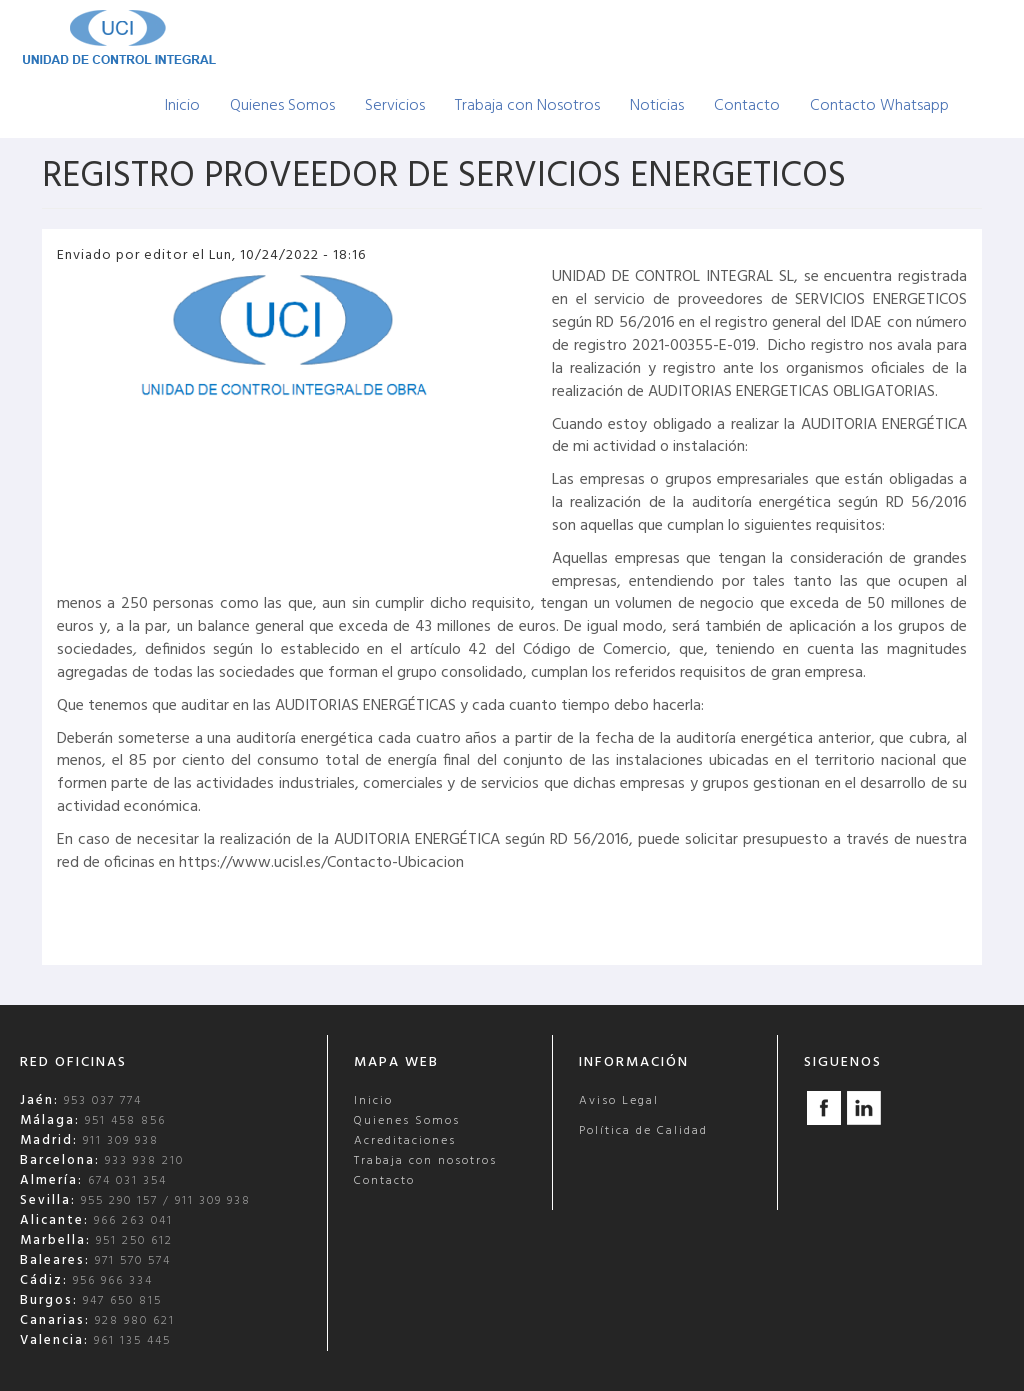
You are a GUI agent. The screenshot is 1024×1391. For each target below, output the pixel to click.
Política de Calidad (643, 1131)
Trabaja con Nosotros (527, 106)
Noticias (657, 106)
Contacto (747, 106)
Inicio (182, 106)
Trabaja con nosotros (425, 1161)
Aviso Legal (619, 1101)
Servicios (395, 106)
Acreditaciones (405, 1141)
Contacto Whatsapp (879, 106)
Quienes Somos (282, 106)
